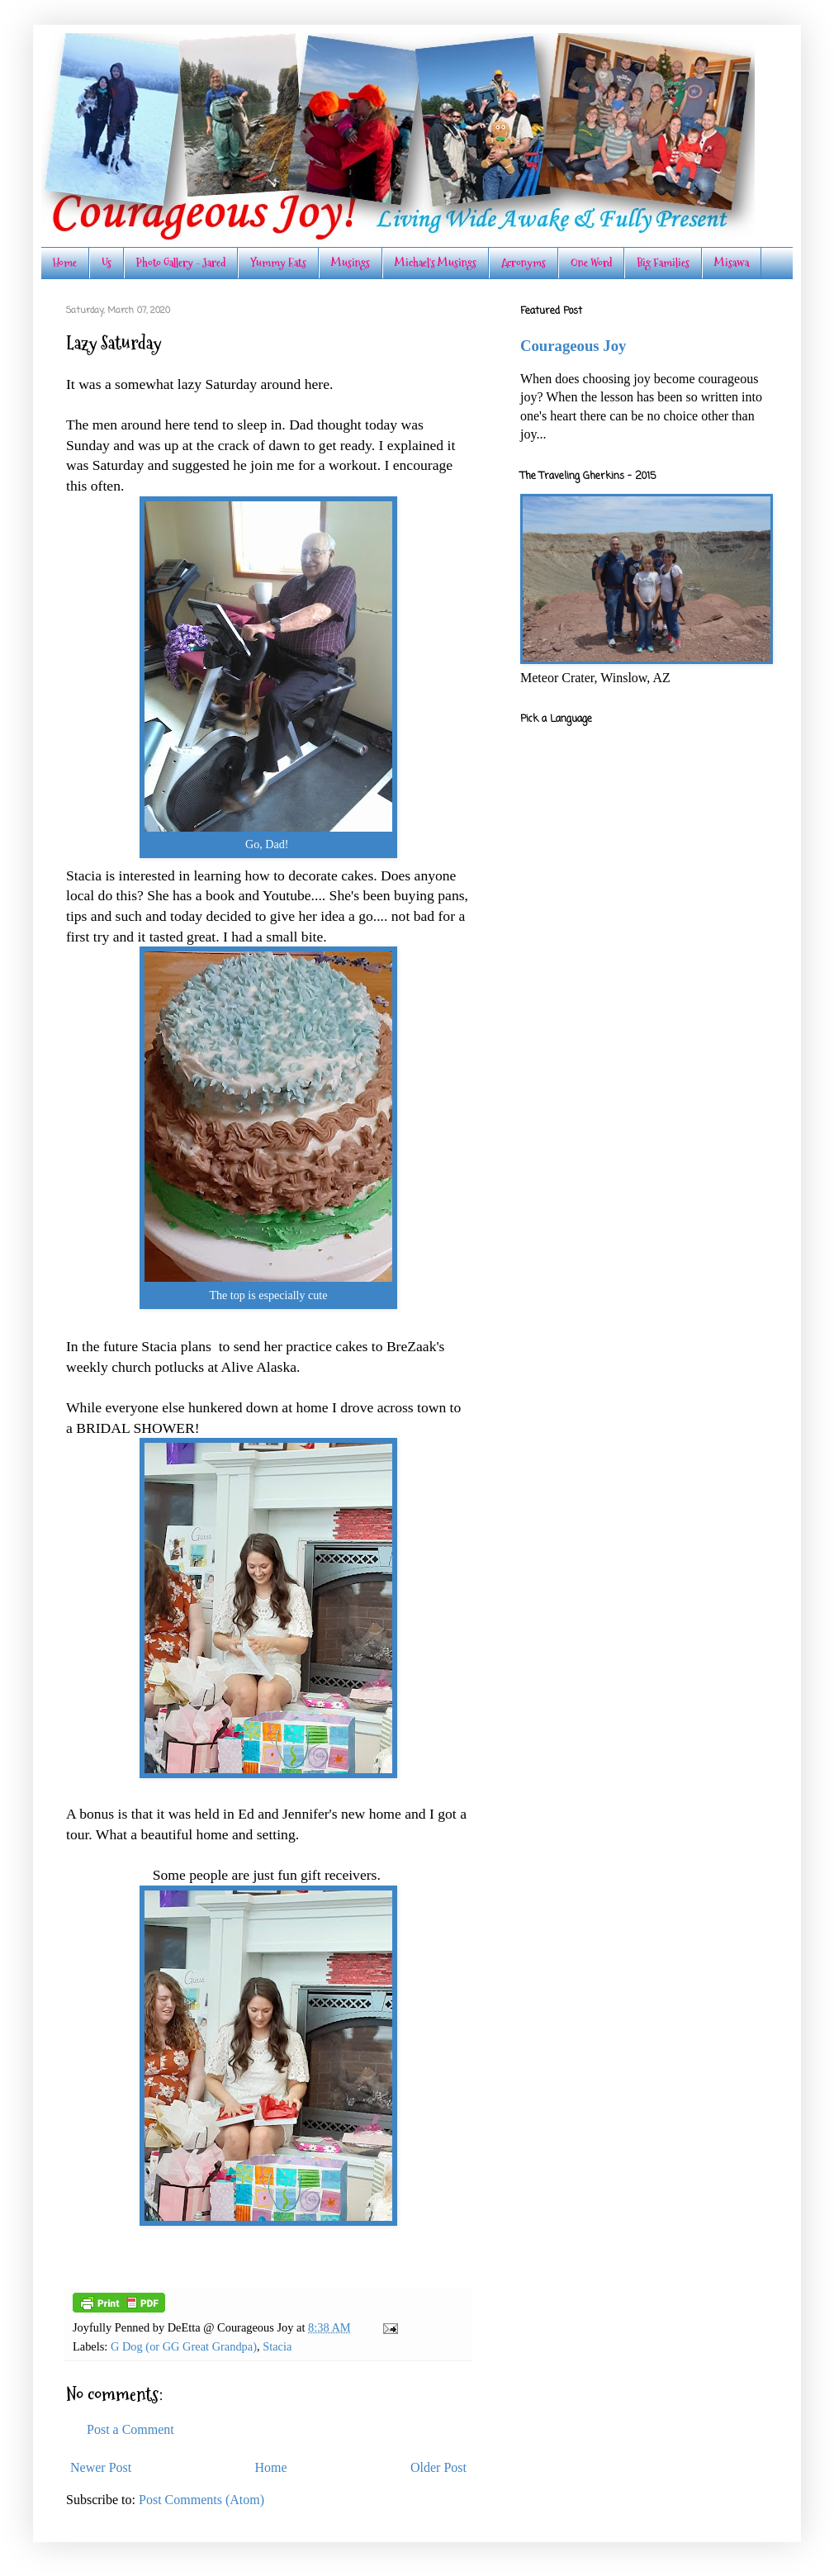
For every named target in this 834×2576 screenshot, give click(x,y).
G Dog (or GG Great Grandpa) (184, 2346)
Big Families (663, 262)
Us (106, 262)
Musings (350, 262)
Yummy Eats (278, 262)
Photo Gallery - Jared (180, 262)
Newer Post (100, 2467)
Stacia (277, 2346)
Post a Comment (130, 2429)
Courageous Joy (573, 345)
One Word (591, 262)
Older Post (438, 2467)
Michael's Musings (435, 262)
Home (65, 262)
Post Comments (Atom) (201, 2500)
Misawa (731, 262)
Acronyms (523, 262)
